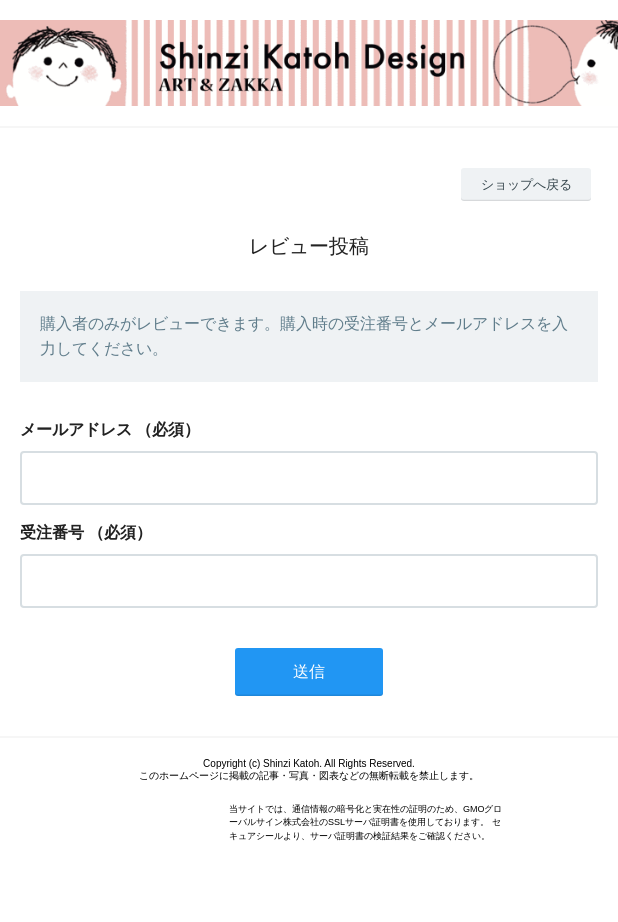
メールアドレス (76, 429)
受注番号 (52, 532)
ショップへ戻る (526, 184)
